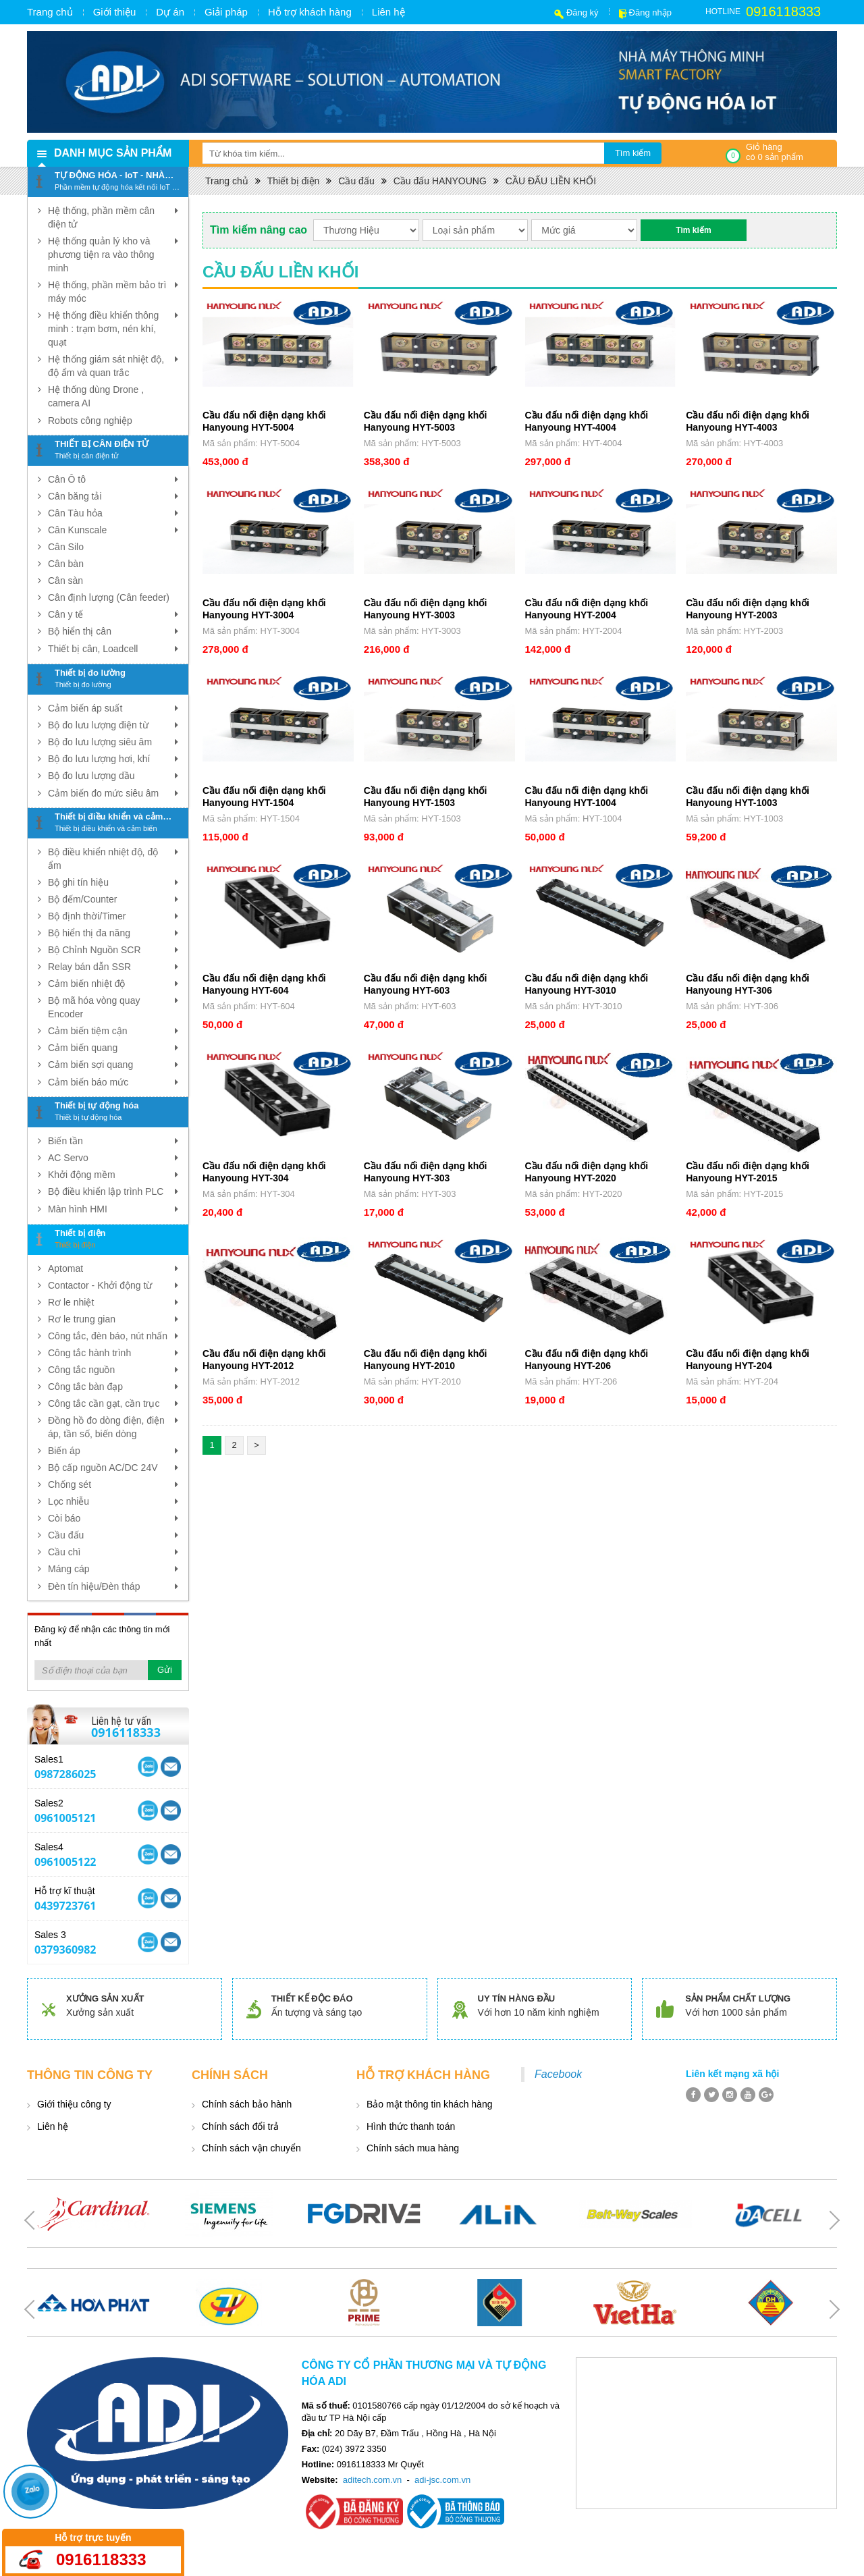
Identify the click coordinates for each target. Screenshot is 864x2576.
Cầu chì (113, 1552)
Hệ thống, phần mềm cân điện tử (113, 217)
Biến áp (113, 1450)
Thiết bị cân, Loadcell (113, 648)
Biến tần (113, 1141)
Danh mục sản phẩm (112, 153)
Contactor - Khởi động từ (113, 1285)
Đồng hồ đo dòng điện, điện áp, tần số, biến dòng (113, 1426)
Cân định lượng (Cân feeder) (108, 597)
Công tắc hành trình (113, 1353)
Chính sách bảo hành (247, 2104)
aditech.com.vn (372, 2480)
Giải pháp (226, 12)
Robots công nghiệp (90, 420)
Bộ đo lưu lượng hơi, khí (113, 759)
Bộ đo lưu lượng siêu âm (113, 742)
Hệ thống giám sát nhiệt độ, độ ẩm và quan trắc (113, 365)
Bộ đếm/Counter (113, 899)
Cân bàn (66, 563)
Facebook (558, 2074)
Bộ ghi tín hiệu (113, 882)
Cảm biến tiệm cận (113, 1031)
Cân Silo (66, 546)
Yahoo (148, 1766)
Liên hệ (388, 12)
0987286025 (65, 1774)
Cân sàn (65, 580)
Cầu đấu (113, 1535)
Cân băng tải (113, 496)
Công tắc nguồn (113, 1369)
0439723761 (65, 1905)
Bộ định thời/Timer (113, 916)
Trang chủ (50, 12)
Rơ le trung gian (113, 1319)
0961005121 (65, 1817)
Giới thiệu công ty (74, 2104)
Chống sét (113, 1484)
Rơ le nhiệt (113, 1302)
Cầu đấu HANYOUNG (440, 181)
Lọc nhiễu (113, 1501)
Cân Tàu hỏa (113, 513)
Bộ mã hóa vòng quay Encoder (113, 1006)
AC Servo (113, 1157)
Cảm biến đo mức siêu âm (113, 793)
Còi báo (113, 1518)
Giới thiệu (114, 12)
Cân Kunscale (113, 530)
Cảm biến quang (113, 1047)
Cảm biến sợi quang (113, 1064)
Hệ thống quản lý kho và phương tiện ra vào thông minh (113, 253)
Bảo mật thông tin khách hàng (429, 2104)
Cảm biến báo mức (113, 1082)
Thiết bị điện (293, 181)
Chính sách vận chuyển (251, 2148)
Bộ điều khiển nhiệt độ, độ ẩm (113, 858)
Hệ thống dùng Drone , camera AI (96, 396)
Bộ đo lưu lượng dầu (113, 775)
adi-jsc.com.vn (442, 2480)
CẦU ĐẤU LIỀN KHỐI (551, 181)
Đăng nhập (650, 12)
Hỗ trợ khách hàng (310, 12)
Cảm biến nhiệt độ (113, 983)
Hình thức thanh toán (411, 2126)
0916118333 (783, 11)
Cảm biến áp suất (113, 708)
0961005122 (65, 1861)
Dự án (170, 12)
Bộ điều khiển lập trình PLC (113, 1191)
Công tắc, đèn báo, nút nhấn (113, 1336)
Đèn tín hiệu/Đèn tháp (113, 1586)
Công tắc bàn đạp (113, 1386)
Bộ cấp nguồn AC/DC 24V (113, 1467)
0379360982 (65, 1949)
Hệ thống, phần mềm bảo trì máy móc (113, 291)
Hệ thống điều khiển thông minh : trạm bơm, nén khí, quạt (113, 328)
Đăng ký (582, 12)
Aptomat (113, 1268)
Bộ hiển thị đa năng (113, 933)
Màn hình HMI (113, 1209)
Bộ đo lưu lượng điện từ (113, 725)
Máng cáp (113, 1569)
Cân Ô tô (113, 479)
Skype (171, 1766)
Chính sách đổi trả (240, 2126)
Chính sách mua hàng (413, 2148)
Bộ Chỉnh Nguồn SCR (113, 950)
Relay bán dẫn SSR (113, 966)
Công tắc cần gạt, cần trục (113, 1403)
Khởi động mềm (113, 1174)
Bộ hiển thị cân (113, 631)
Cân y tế (113, 614)
